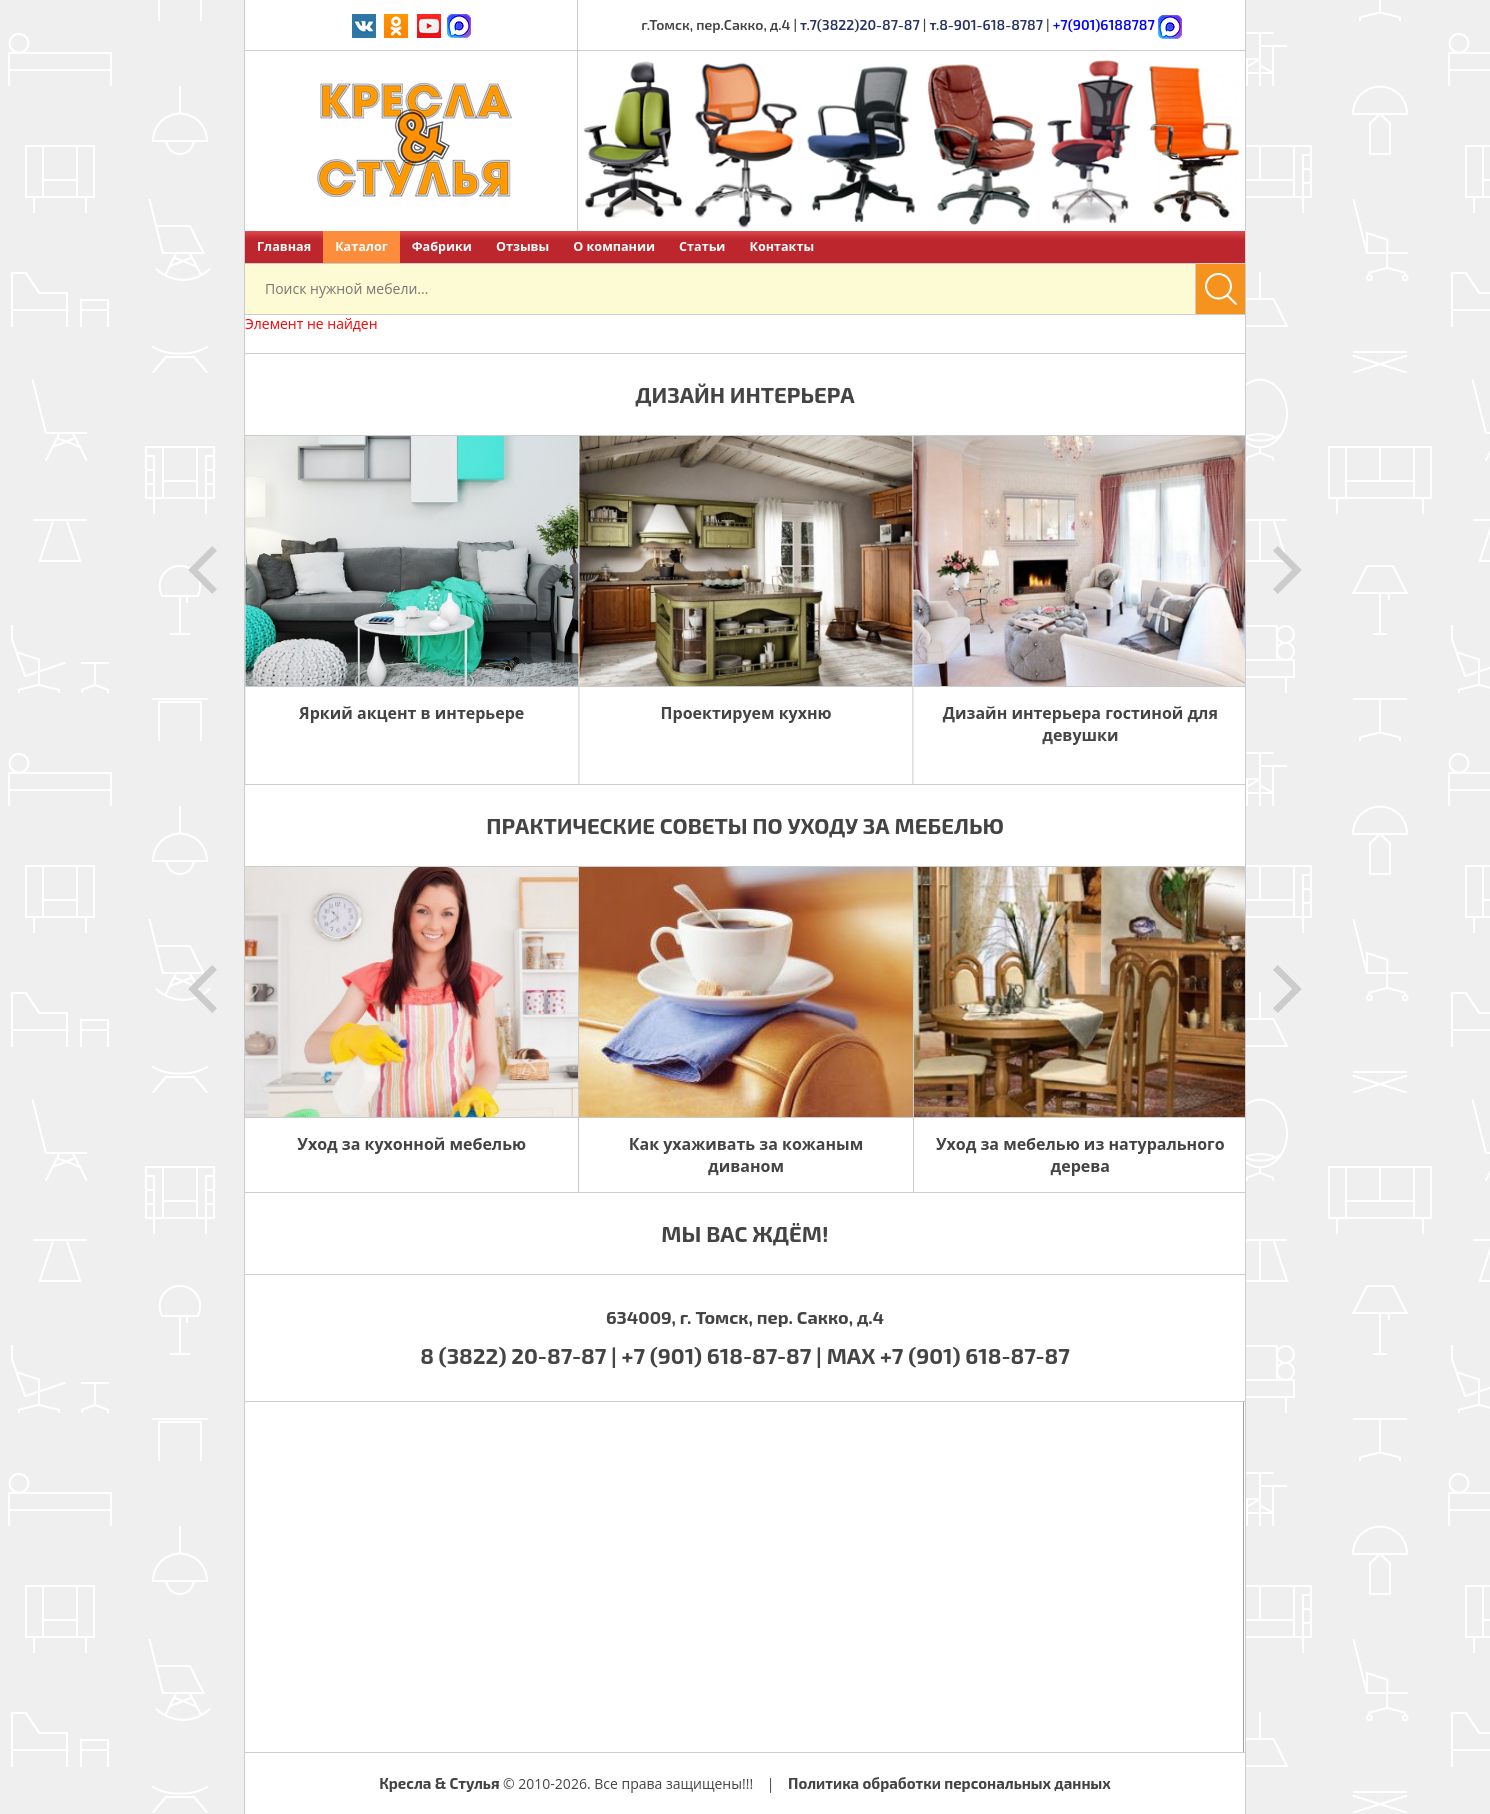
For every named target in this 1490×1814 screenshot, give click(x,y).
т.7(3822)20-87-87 (860, 24)
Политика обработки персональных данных (949, 1783)
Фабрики (442, 246)
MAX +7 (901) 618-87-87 (948, 1355)
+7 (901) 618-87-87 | (722, 1355)
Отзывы (522, 246)
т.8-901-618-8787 (986, 24)
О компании (614, 246)
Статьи (702, 246)
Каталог (361, 246)
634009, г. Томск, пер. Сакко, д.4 (745, 1317)
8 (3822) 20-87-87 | (520, 1355)
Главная (284, 246)
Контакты (781, 246)
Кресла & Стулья (439, 1783)
